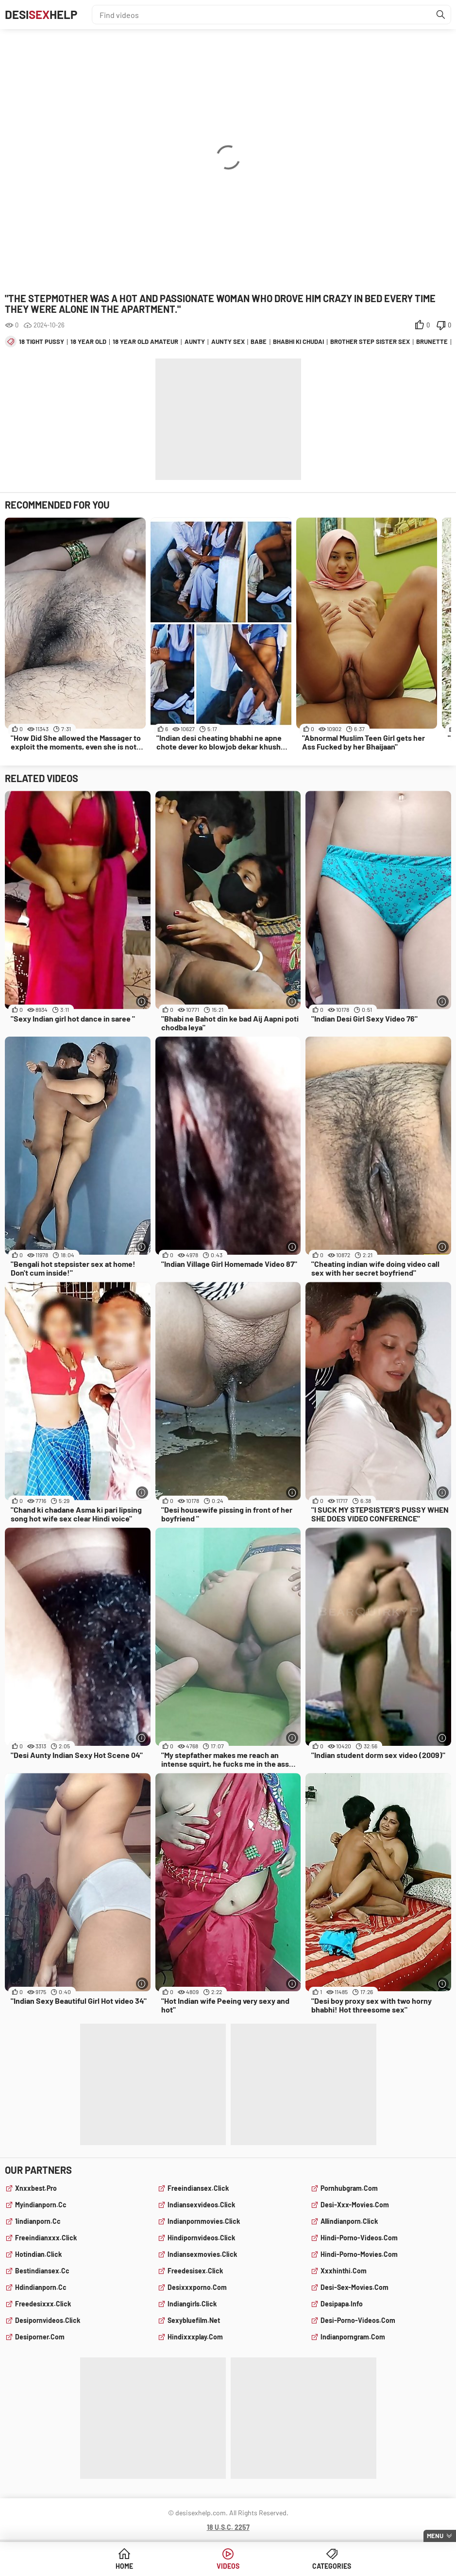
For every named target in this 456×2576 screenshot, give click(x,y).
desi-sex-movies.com (354, 2287)
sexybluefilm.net (194, 2320)
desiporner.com (40, 2337)
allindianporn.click (349, 2221)
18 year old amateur (145, 341)
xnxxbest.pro (36, 2188)
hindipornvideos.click (201, 2238)
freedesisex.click (195, 2271)
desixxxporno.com (197, 2287)
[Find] (441, 14)
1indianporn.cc (38, 2221)
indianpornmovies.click (204, 2221)
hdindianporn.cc (41, 2287)
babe (259, 341)
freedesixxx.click (43, 2304)
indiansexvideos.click (201, 2205)
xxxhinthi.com (344, 2271)
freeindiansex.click (198, 2188)
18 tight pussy (41, 341)
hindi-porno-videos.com (359, 2238)
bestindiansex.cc (42, 2271)
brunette (432, 341)
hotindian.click (38, 2254)
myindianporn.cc (41, 2205)
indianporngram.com (353, 2337)
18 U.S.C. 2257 (228, 2527)
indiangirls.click (192, 2304)
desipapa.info (342, 2304)
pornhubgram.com (349, 2188)
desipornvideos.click (47, 2320)
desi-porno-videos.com (358, 2320)
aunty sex (228, 341)
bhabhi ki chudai (298, 341)
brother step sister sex (370, 341)
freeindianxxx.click (46, 2238)
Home (124, 2566)
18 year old (88, 341)
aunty (195, 341)
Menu (435, 2536)
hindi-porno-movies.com (359, 2254)
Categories (331, 2566)
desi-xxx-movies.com (355, 2205)
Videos (228, 2566)
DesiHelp (41, 14)
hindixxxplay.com (195, 2337)
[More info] (142, 1001)
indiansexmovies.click (202, 2254)
